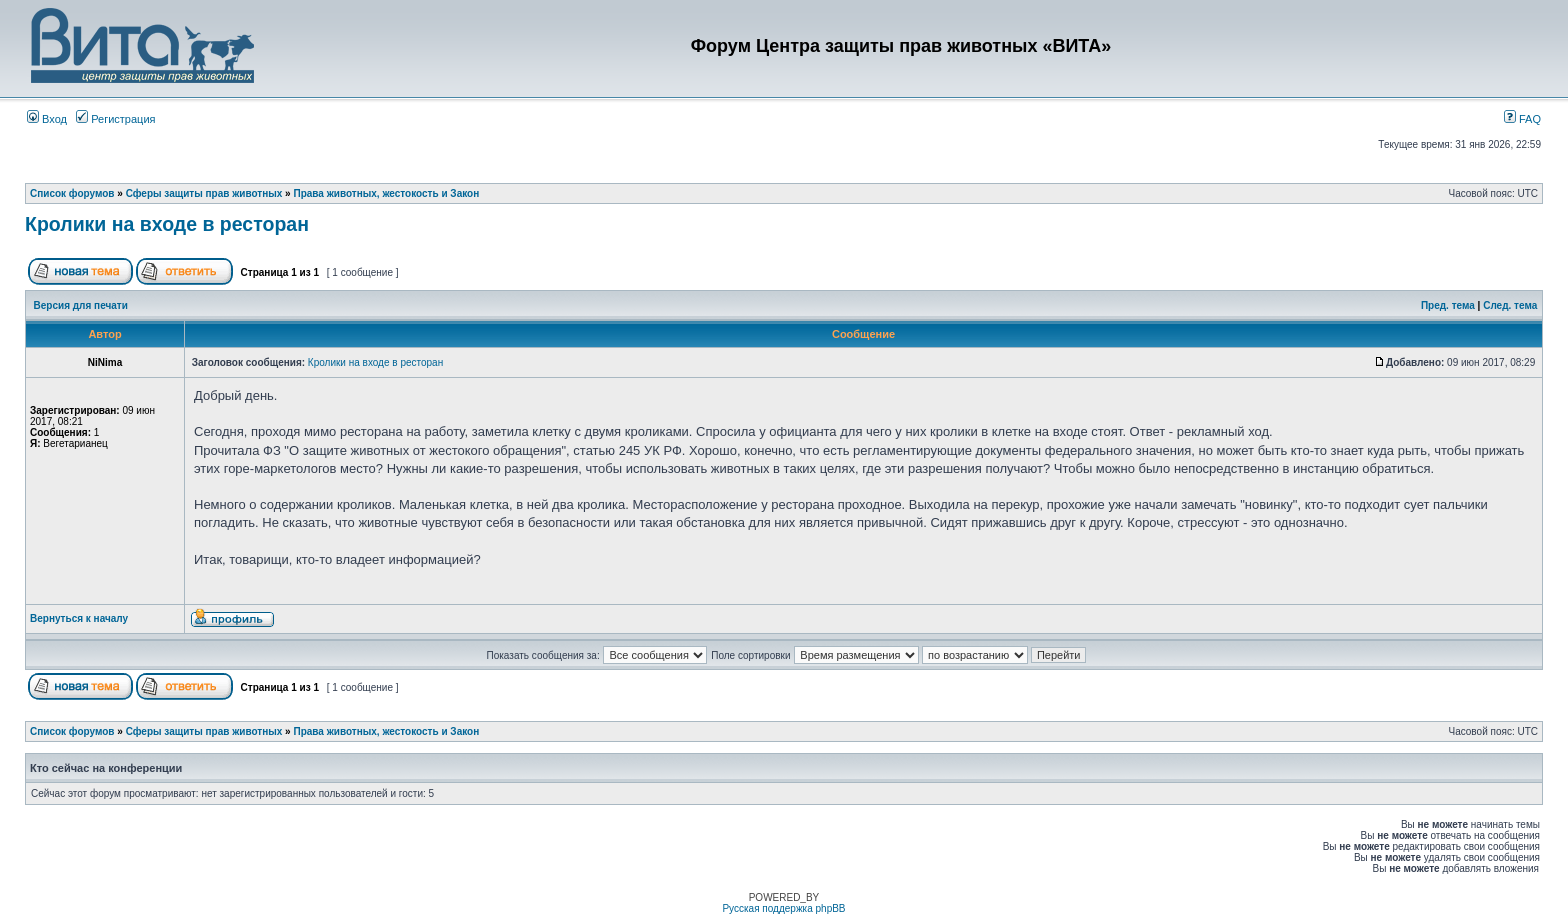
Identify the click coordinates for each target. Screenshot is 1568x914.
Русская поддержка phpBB (783, 908)
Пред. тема (1448, 305)
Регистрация (115, 119)
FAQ (1522, 119)
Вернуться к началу (79, 618)
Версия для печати (81, 305)
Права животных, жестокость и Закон (386, 193)
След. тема (1510, 305)
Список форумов (72, 193)
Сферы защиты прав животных (204, 193)
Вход (47, 119)
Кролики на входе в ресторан (167, 224)
